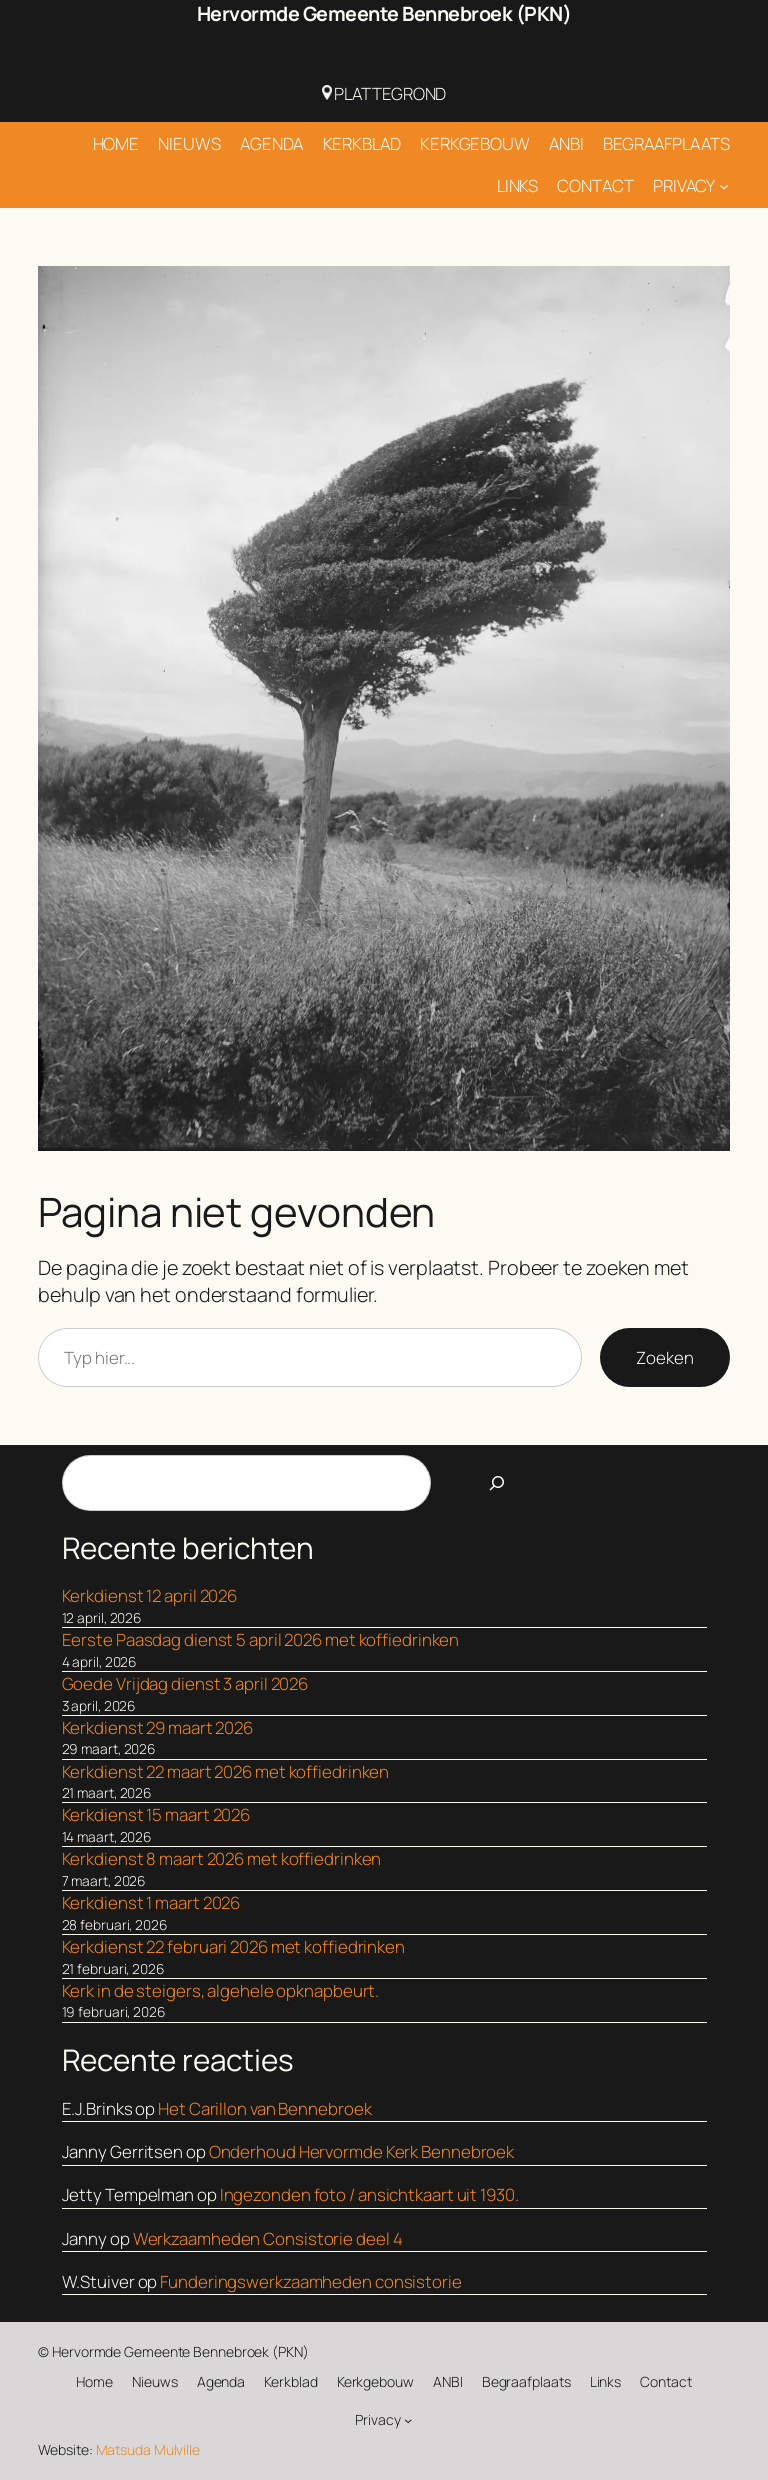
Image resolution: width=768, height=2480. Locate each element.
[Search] (497, 1483)
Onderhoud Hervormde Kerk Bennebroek (362, 2151)
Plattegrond (384, 93)
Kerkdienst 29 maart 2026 (158, 1727)
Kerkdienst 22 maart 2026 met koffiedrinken (226, 1771)
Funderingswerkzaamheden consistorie (311, 2281)
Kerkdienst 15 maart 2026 (156, 1814)
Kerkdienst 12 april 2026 (150, 1595)
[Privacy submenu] (724, 186)
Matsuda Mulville (148, 2449)
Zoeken (664, 1357)
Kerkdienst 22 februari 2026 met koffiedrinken (234, 1946)
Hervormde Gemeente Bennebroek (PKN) (384, 13)
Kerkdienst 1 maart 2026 (151, 1902)
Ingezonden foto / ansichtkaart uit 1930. (369, 2194)
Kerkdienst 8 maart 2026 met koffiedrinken (222, 1858)
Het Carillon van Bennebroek (264, 2108)
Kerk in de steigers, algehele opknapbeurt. (221, 1990)
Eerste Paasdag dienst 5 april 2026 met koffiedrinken (261, 1639)
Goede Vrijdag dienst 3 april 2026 (185, 1683)
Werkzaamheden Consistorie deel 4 (268, 2238)
